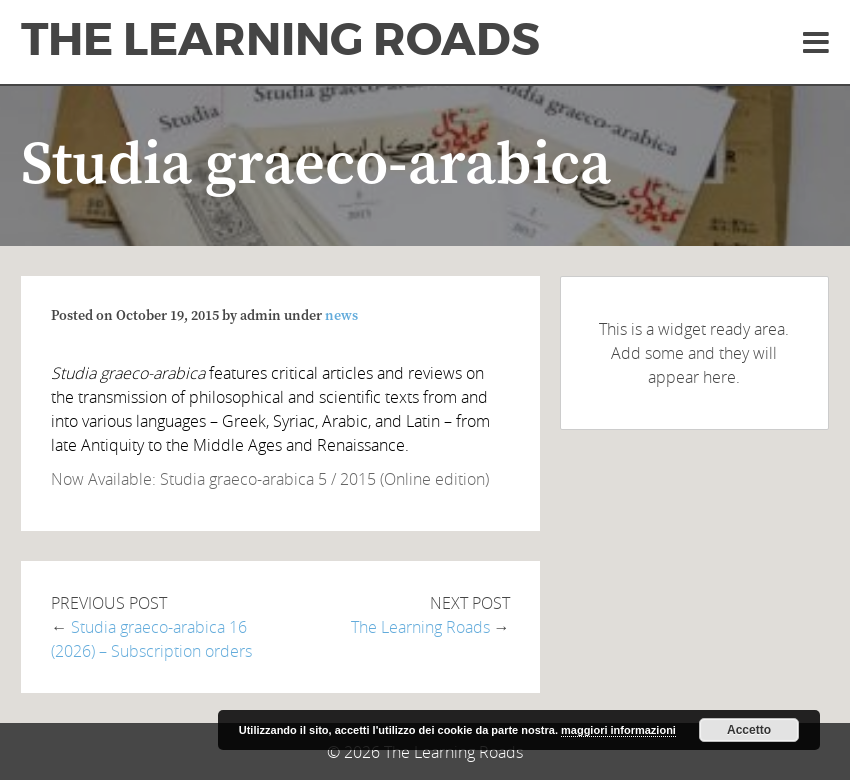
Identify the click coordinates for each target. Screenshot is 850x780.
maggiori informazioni (618, 730)
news (341, 316)
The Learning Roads (280, 40)
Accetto (749, 730)
